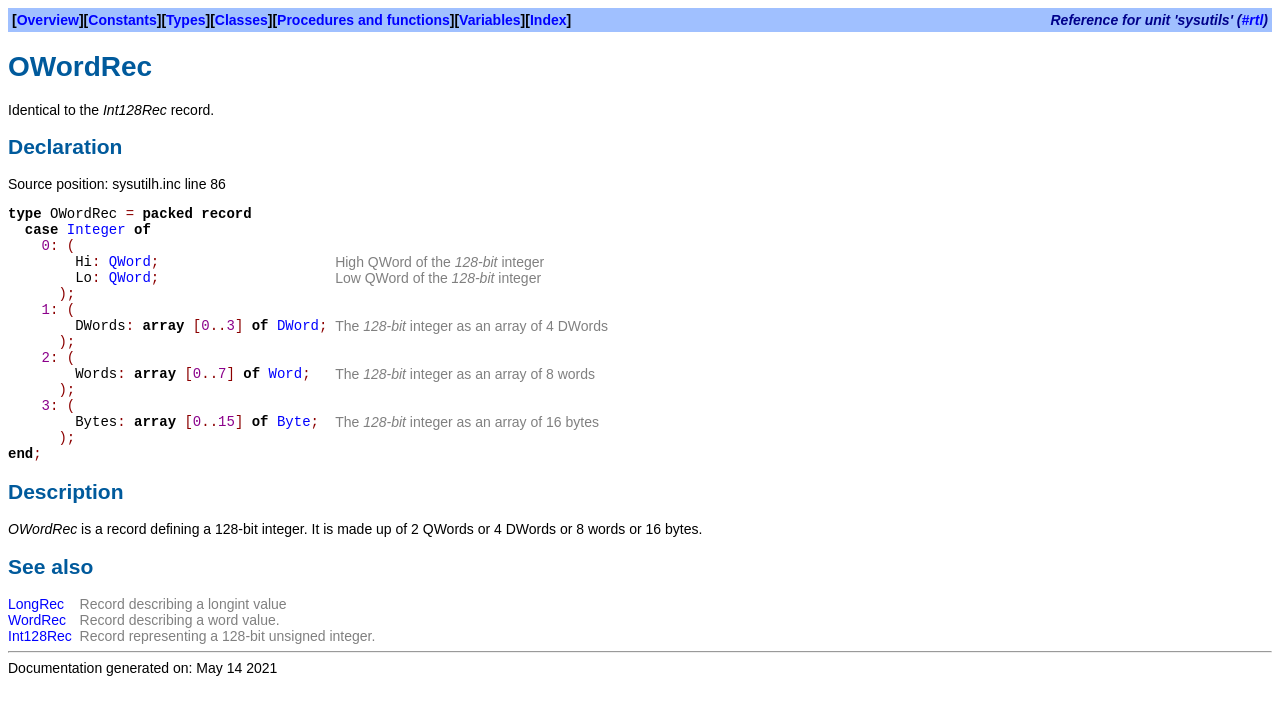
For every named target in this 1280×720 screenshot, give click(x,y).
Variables (490, 20)
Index (548, 20)
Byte (294, 422)
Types (185, 20)
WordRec (37, 620)
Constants (122, 20)
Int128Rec (40, 636)
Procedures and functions (363, 20)
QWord (130, 262)
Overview (48, 20)
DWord (298, 326)
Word (286, 374)
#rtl (1253, 20)
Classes (241, 20)
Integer (96, 230)
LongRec (36, 604)
